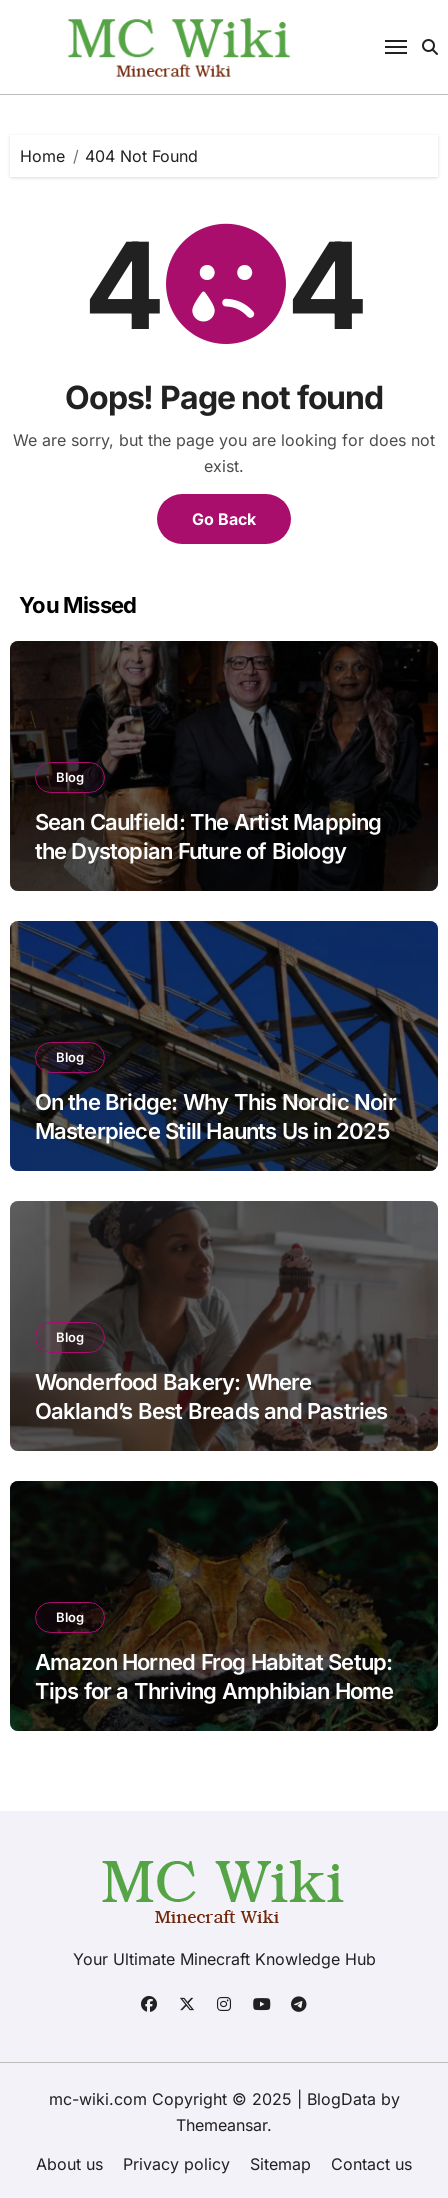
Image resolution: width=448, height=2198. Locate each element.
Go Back (224, 519)
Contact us (371, 2164)
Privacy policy (176, 2164)
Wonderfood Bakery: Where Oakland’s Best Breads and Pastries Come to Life (211, 1410)
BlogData (341, 2099)
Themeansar (221, 2125)
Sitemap (280, 2164)
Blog (70, 777)
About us (69, 2164)
